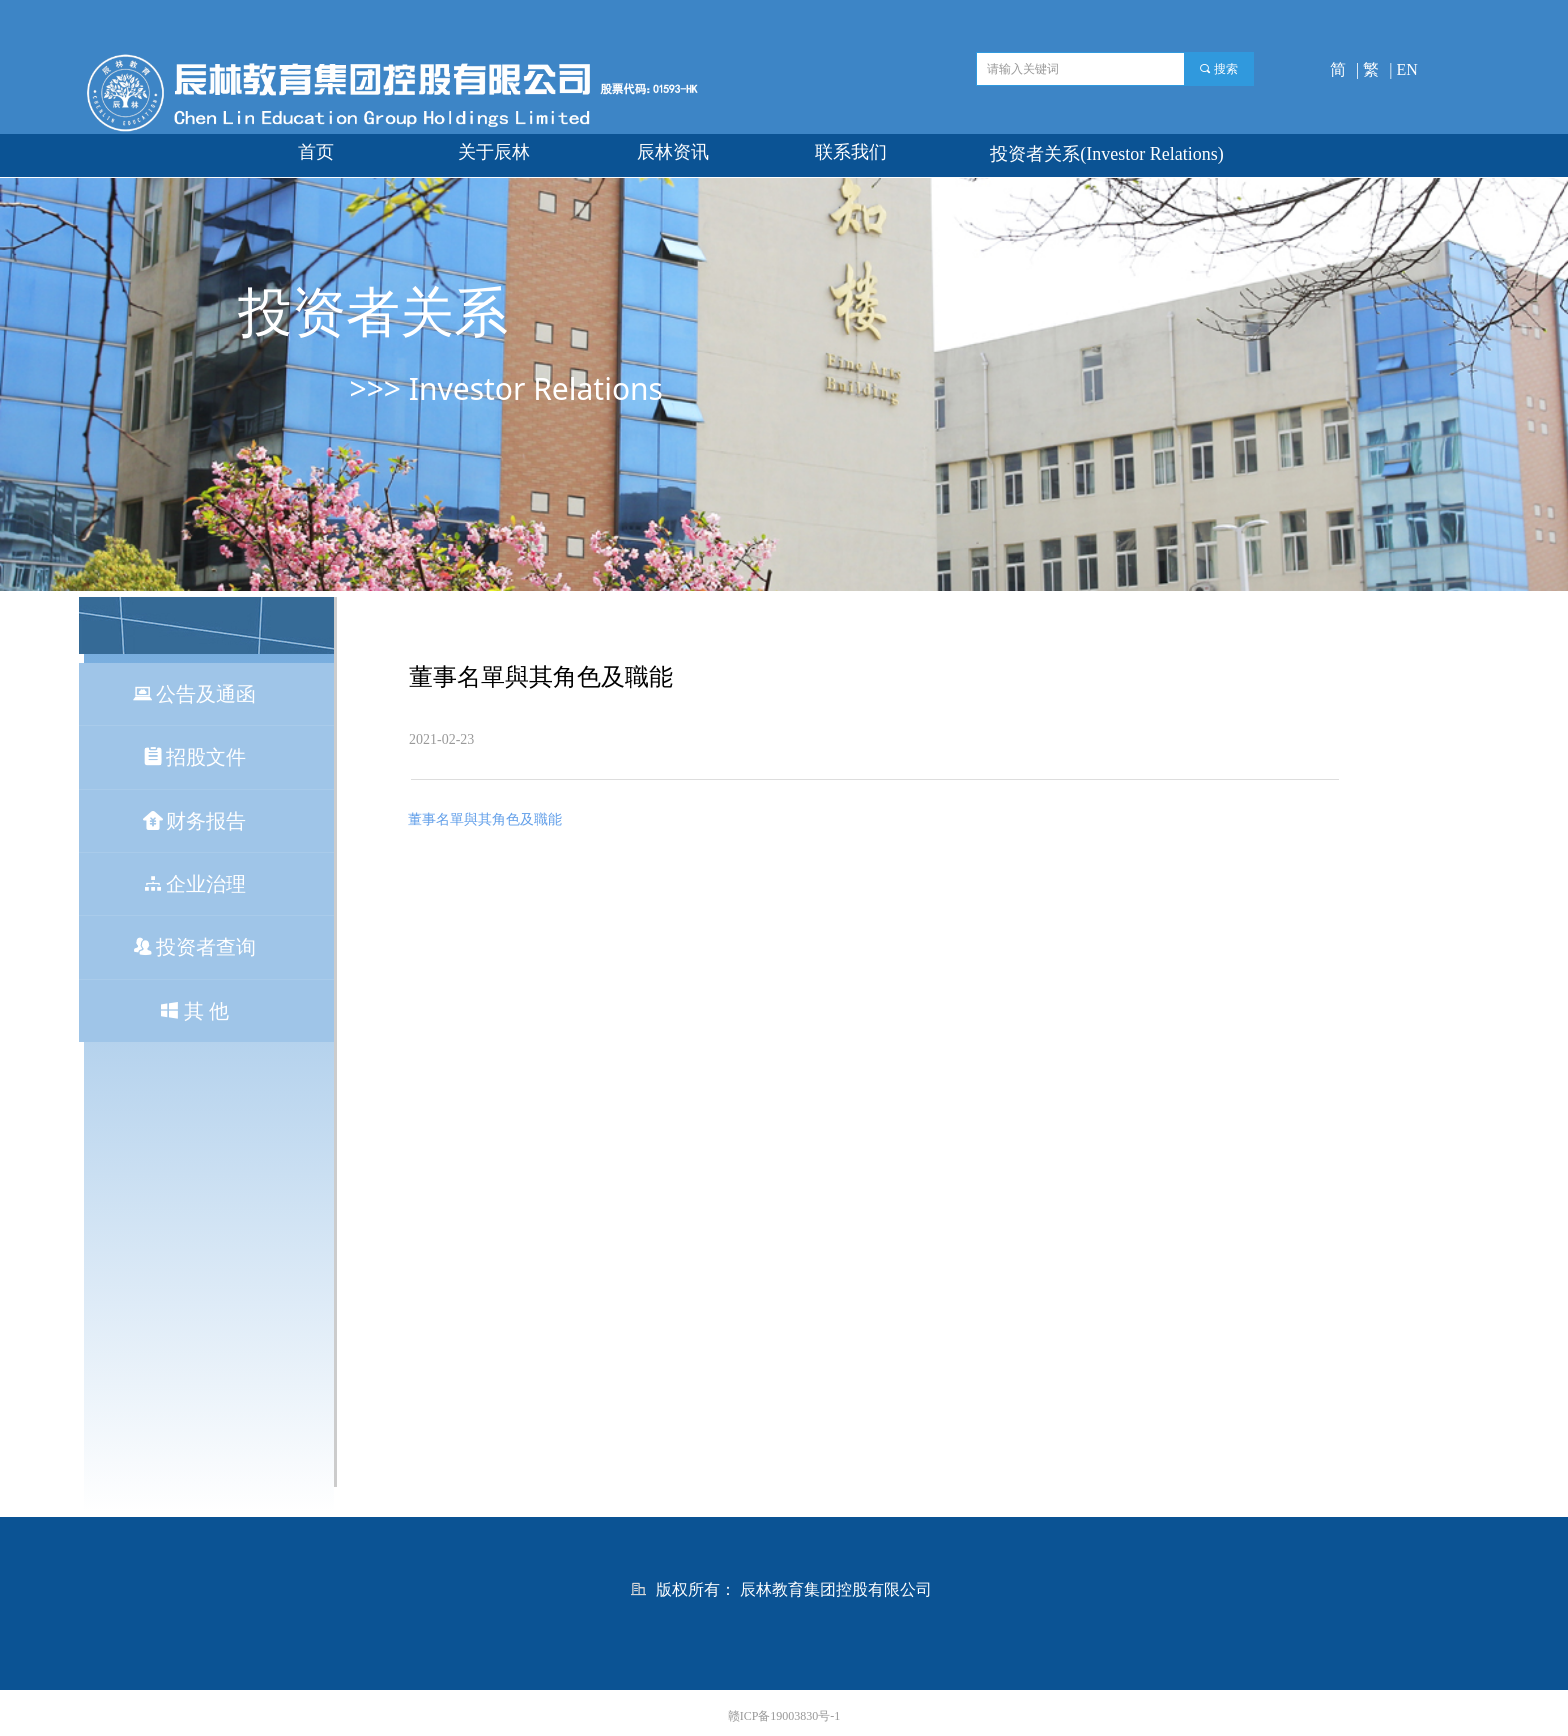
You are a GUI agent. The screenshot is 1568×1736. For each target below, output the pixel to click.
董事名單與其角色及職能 (485, 819)
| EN (1403, 69)
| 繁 (1367, 69)
